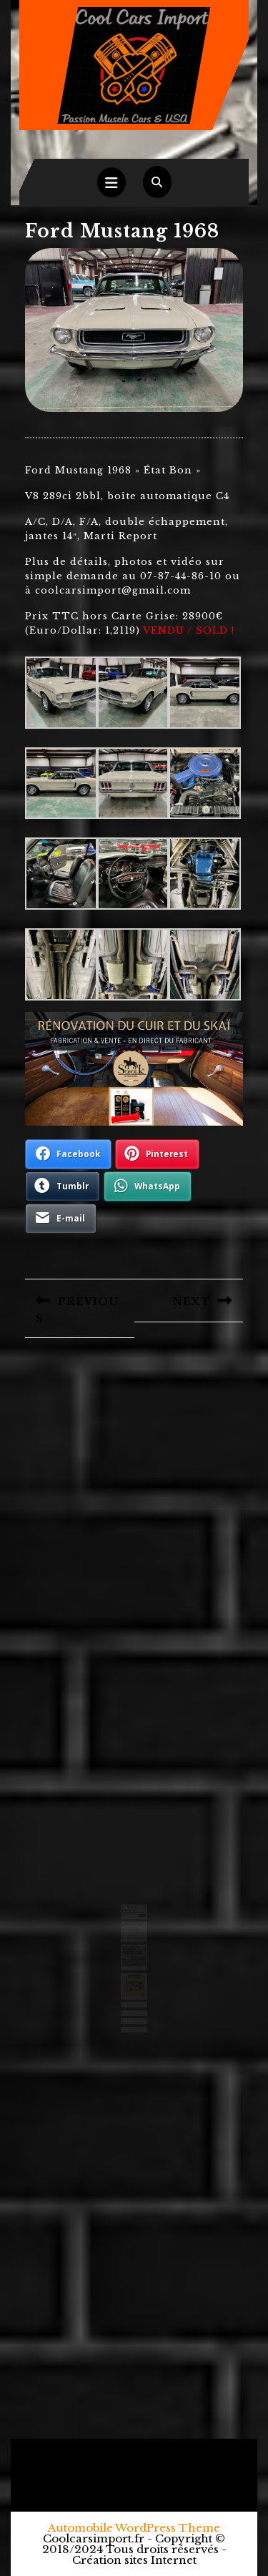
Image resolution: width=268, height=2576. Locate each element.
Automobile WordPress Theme (134, 2528)
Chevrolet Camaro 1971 (132, 1930)
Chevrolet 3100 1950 (131, 1933)
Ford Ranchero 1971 (131, 1927)
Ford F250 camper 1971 (132, 1935)
